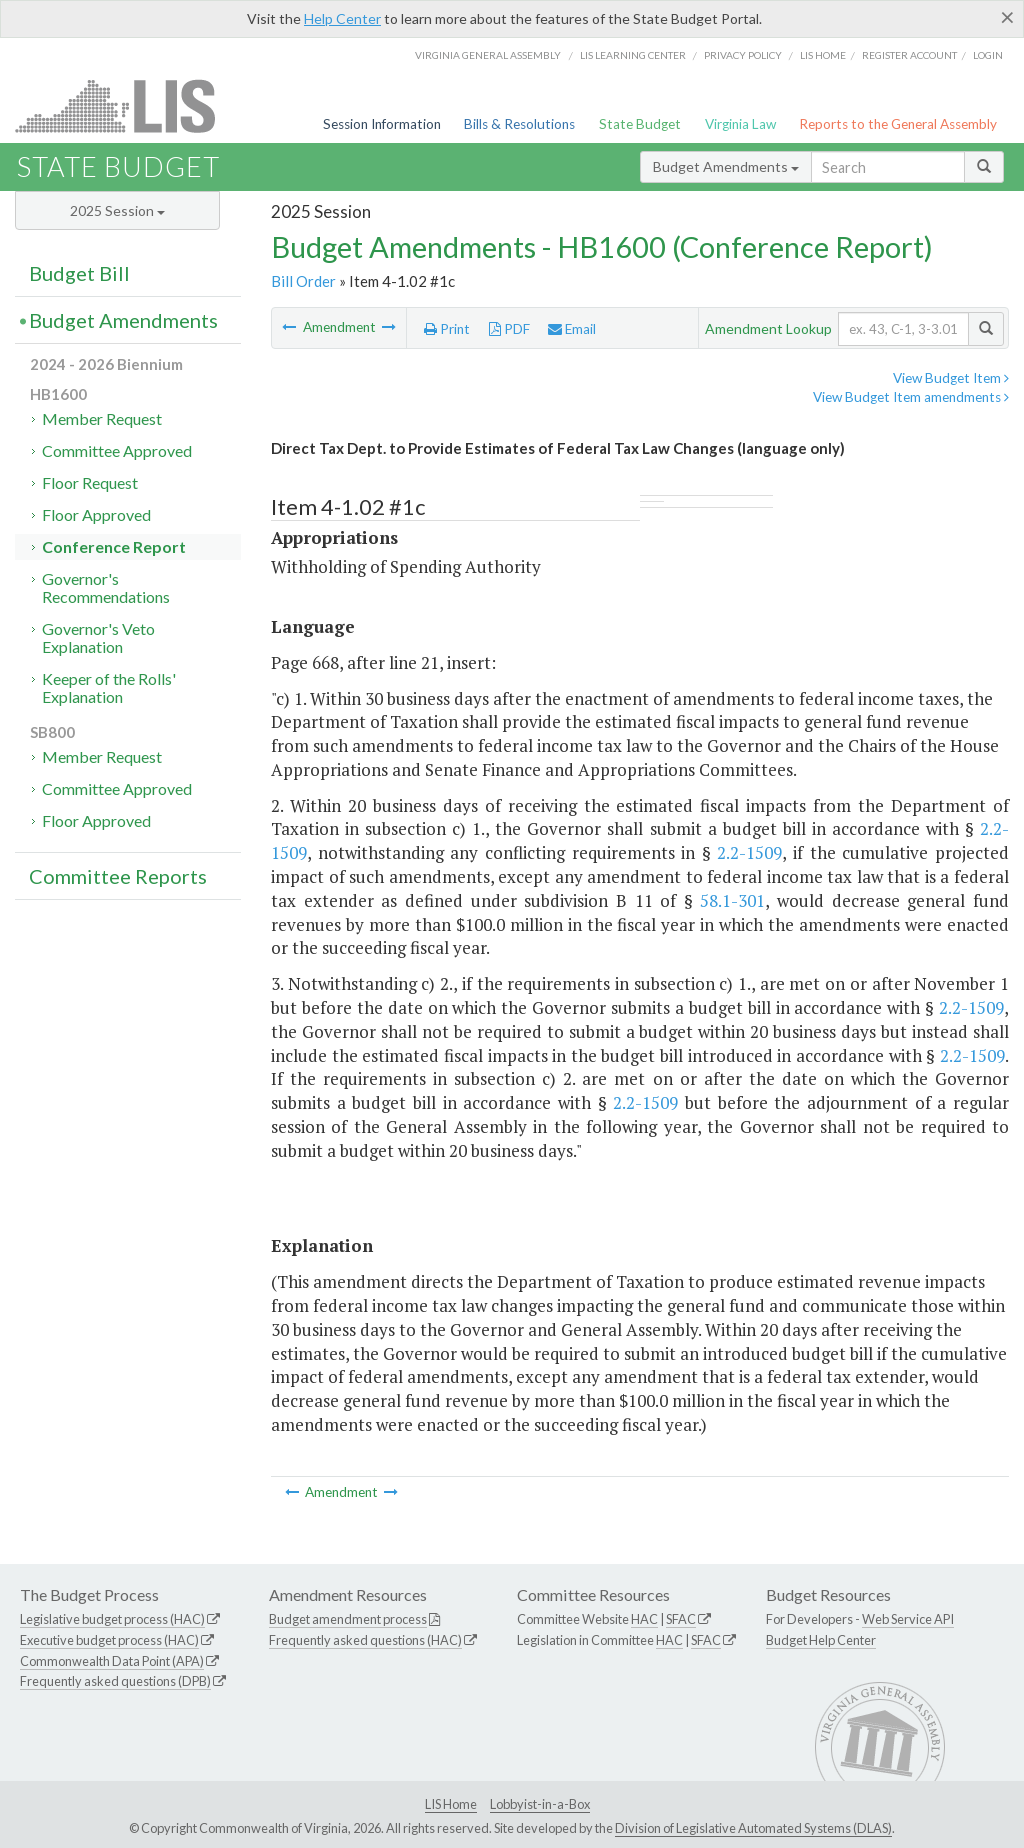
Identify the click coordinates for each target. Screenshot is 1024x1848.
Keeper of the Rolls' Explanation (109, 687)
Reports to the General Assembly (898, 124)
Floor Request (90, 482)
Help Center (342, 18)
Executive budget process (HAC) (109, 1640)
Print (447, 329)
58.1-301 (732, 900)
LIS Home (451, 1804)
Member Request (102, 418)
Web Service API (908, 1619)
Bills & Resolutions (519, 124)
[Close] (1007, 17)
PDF (509, 329)
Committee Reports (118, 876)
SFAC (681, 1619)
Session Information (382, 124)
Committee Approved (117, 450)
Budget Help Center (821, 1640)
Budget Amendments (726, 166)
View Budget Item (951, 378)
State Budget (640, 124)
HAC (644, 1619)
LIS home (823, 55)
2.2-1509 (749, 852)
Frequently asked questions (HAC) (365, 1640)
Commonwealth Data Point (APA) (112, 1661)
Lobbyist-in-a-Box (540, 1804)
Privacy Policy (743, 55)
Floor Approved (96, 514)
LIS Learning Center (633, 55)
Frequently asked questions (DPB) (115, 1681)
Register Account (909, 55)
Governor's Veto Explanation (98, 637)
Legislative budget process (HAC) (112, 1619)
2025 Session (117, 210)
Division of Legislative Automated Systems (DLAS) (753, 1828)
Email (572, 329)
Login (988, 55)
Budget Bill (79, 273)
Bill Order (303, 281)
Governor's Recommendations (106, 587)
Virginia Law (740, 124)
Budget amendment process (348, 1619)
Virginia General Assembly (488, 55)
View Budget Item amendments (911, 397)
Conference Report (114, 546)
